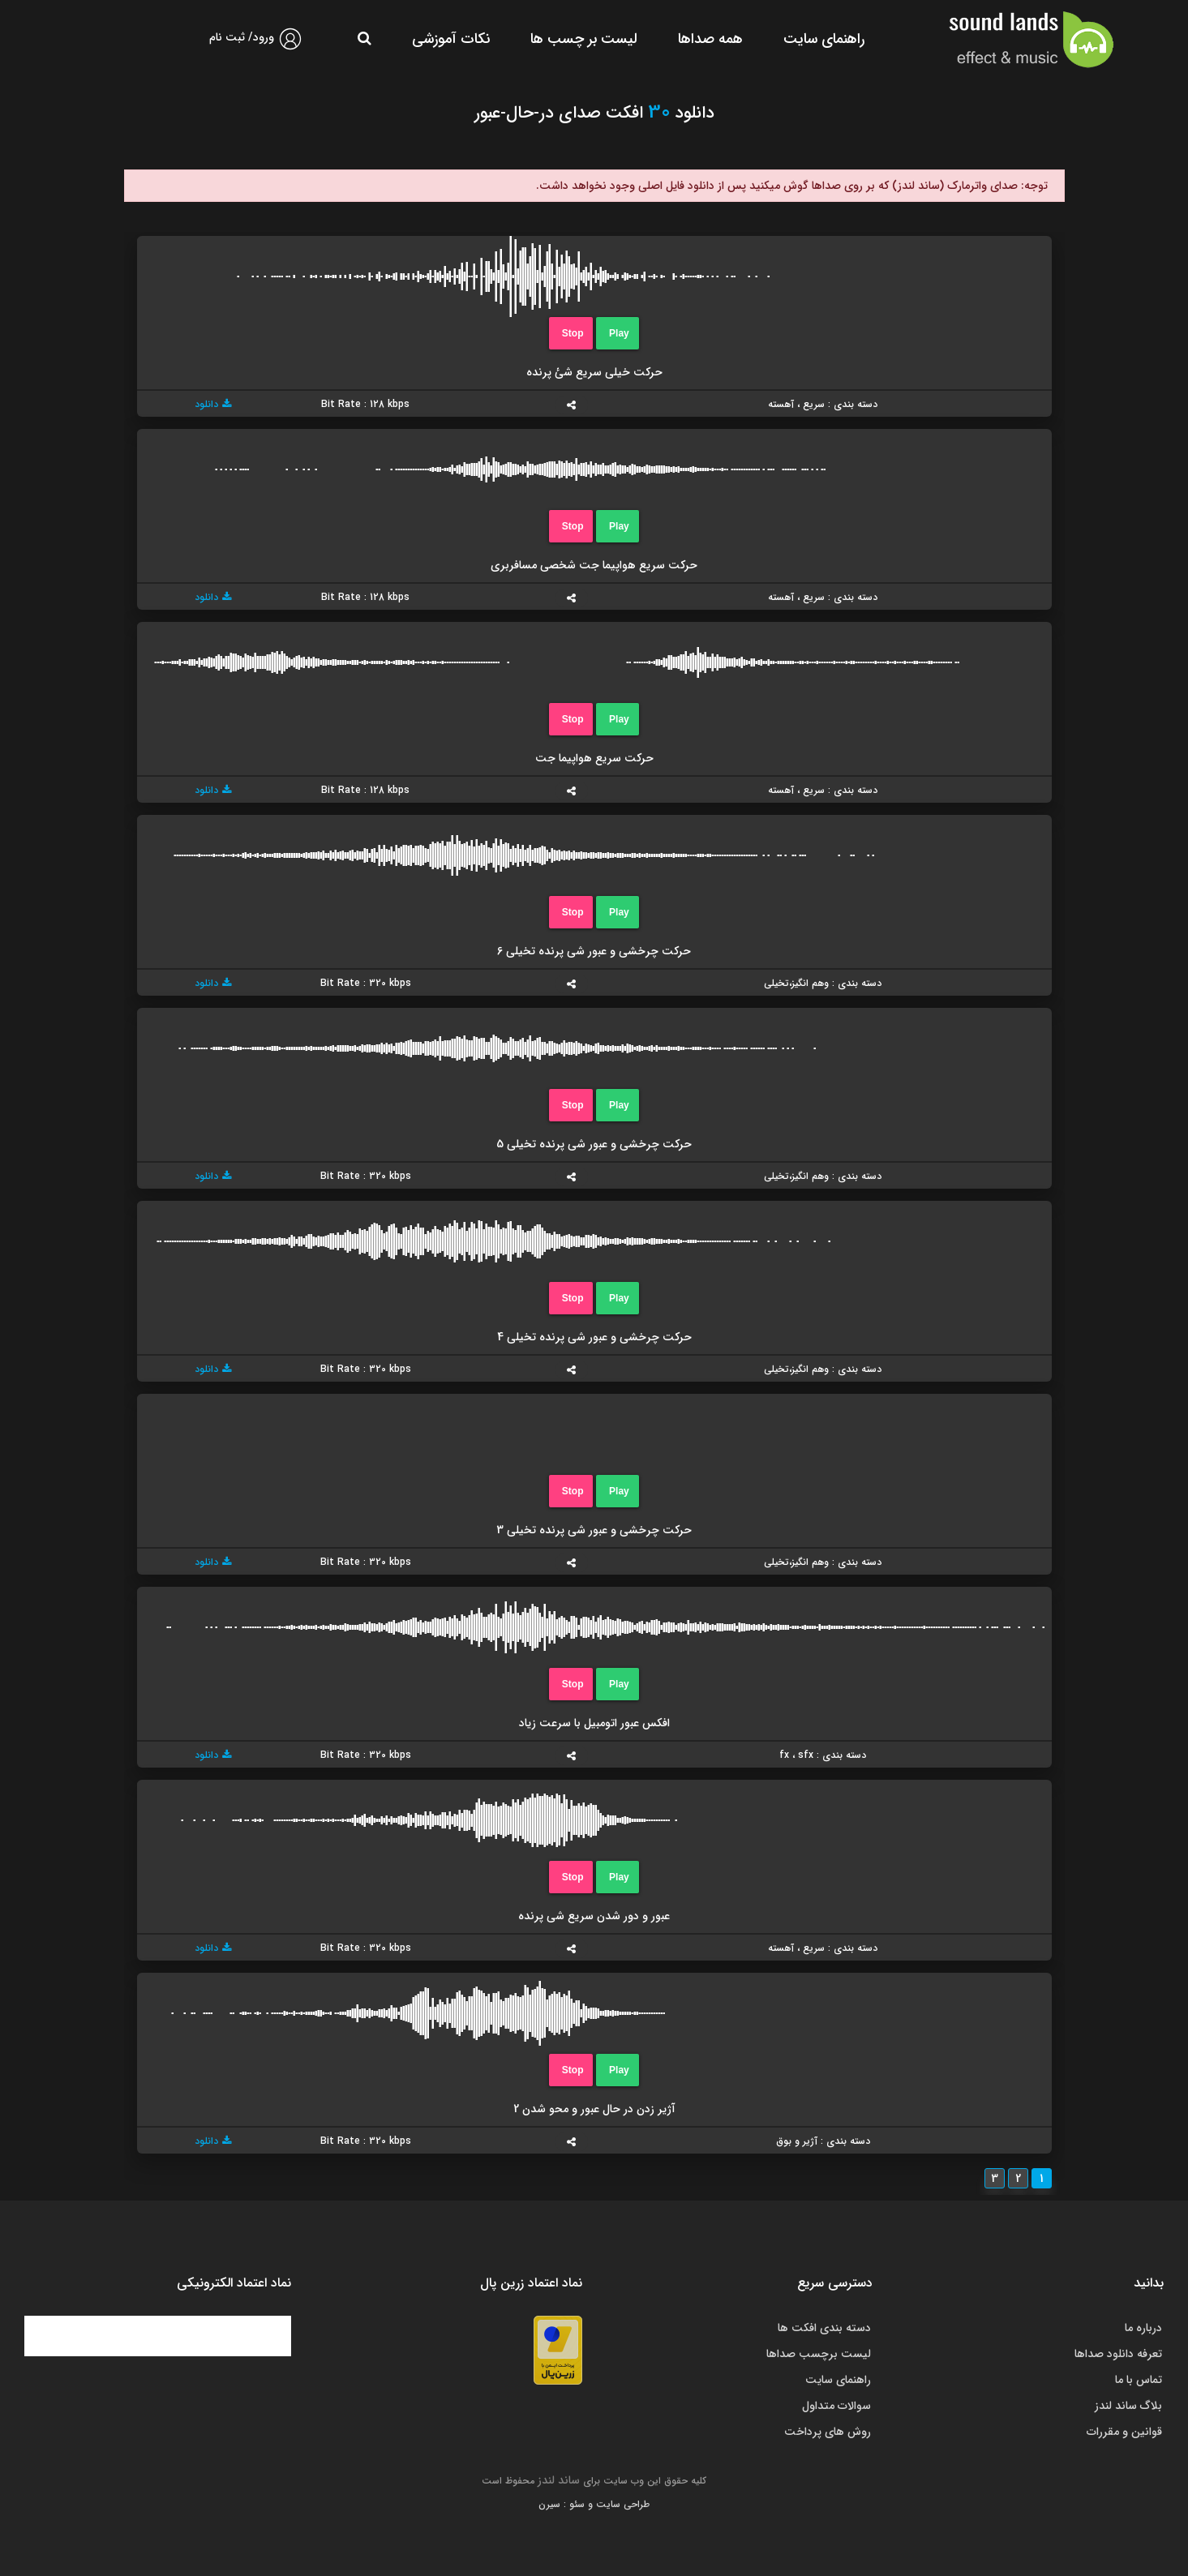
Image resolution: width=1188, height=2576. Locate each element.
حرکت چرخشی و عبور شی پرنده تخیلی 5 (594, 1144)
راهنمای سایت (823, 39)
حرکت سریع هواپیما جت (594, 758)
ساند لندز (559, 2480)
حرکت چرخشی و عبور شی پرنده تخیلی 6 (594, 951)
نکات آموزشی (451, 39)
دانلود (213, 404)
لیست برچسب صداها (818, 2354)
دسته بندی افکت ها (824, 2328)
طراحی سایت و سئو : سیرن (594, 2504)
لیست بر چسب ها (583, 39)
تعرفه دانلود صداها (1118, 2354)
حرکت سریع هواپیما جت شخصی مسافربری (594, 565)
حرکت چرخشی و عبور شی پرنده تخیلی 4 (594, 1337)
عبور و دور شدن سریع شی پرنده (594, 1916)
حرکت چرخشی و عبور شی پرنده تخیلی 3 (594, 1530)
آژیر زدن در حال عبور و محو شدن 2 (594, 2109)
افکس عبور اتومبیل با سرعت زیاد (594, 1723)
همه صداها (710, 39)
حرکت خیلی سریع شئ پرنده (594, 372)
